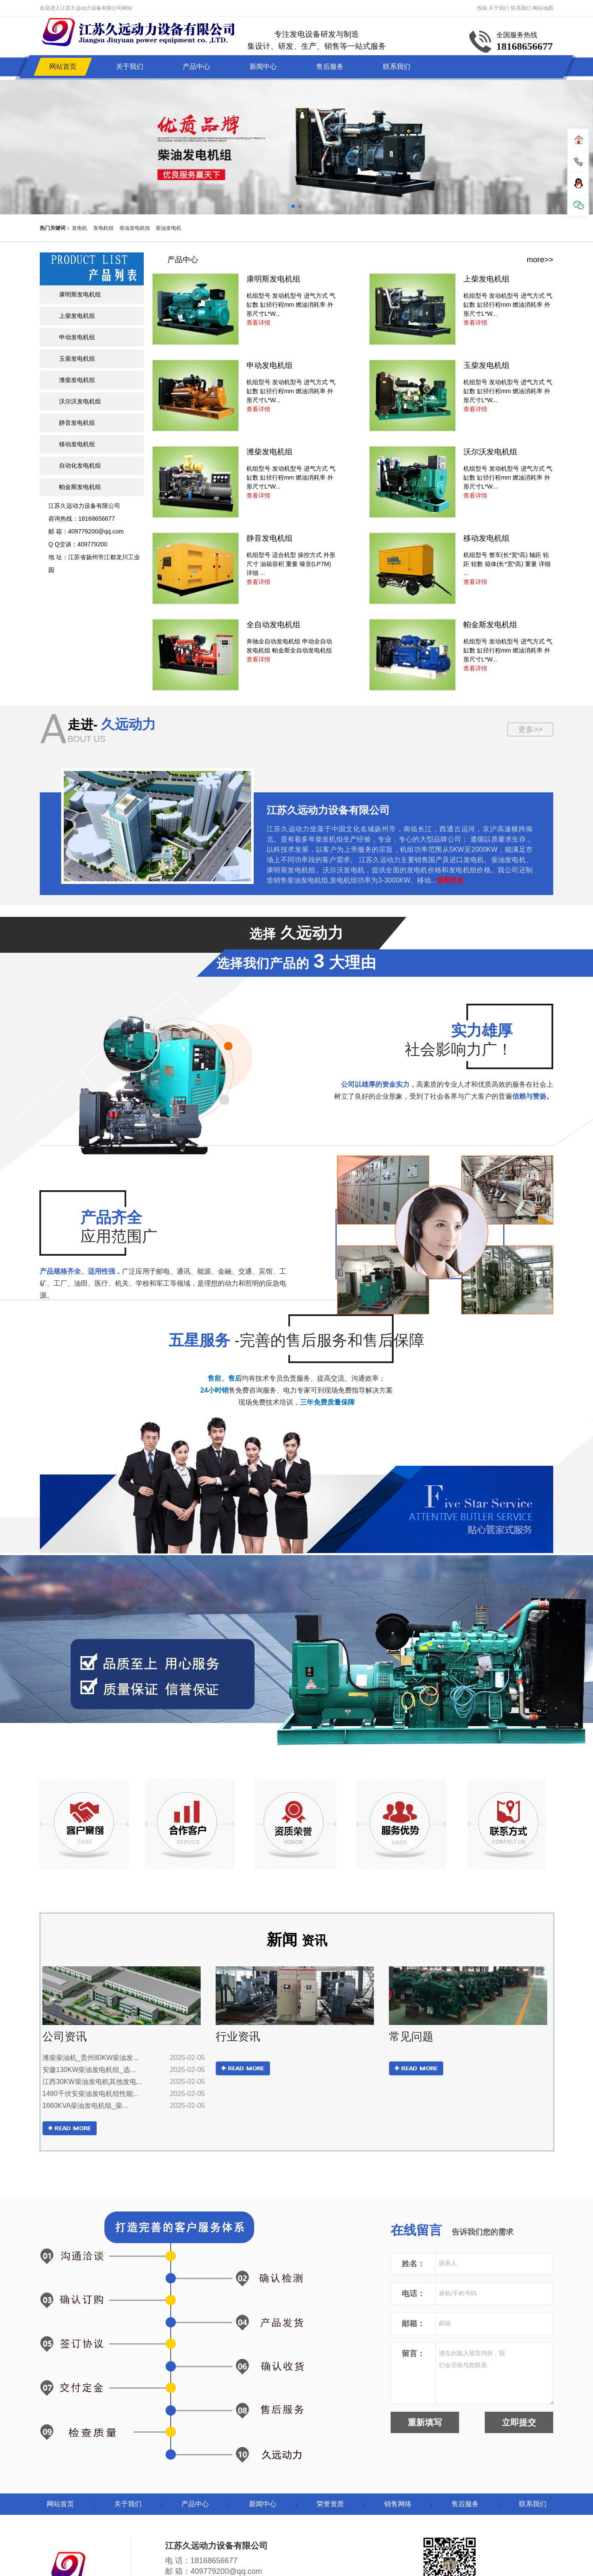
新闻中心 (263, 66)
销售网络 (398, 2504)
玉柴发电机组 (77, 358)
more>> (540, 259)
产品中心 (196, 66)
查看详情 (258, 322)
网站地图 (543, 8)
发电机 (79, 228)
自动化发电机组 (80, 465)
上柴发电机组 (77, 315)
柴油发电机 (168, 228)
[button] (293, 206)
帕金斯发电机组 (80, 486)
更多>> (530, 729)
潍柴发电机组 (77, 379)
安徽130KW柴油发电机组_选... (89, 2069)
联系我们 (521, 8)
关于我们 (499, 8)
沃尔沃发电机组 (80, 401)
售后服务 (330, 66)
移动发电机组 (77, 444)
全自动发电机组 (273, 624)
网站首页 (63, 66)
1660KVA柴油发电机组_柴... (85, 2105)
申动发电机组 (77, 337)
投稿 (482, 8)
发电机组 (103, 228)
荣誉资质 (330, 2504)
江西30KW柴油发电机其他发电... (92, 2081)
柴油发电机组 (134, 228)
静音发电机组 (77, 422)
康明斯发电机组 (80, 294)
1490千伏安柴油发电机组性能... (90, 2093)
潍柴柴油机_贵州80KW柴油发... (90, 2057)
